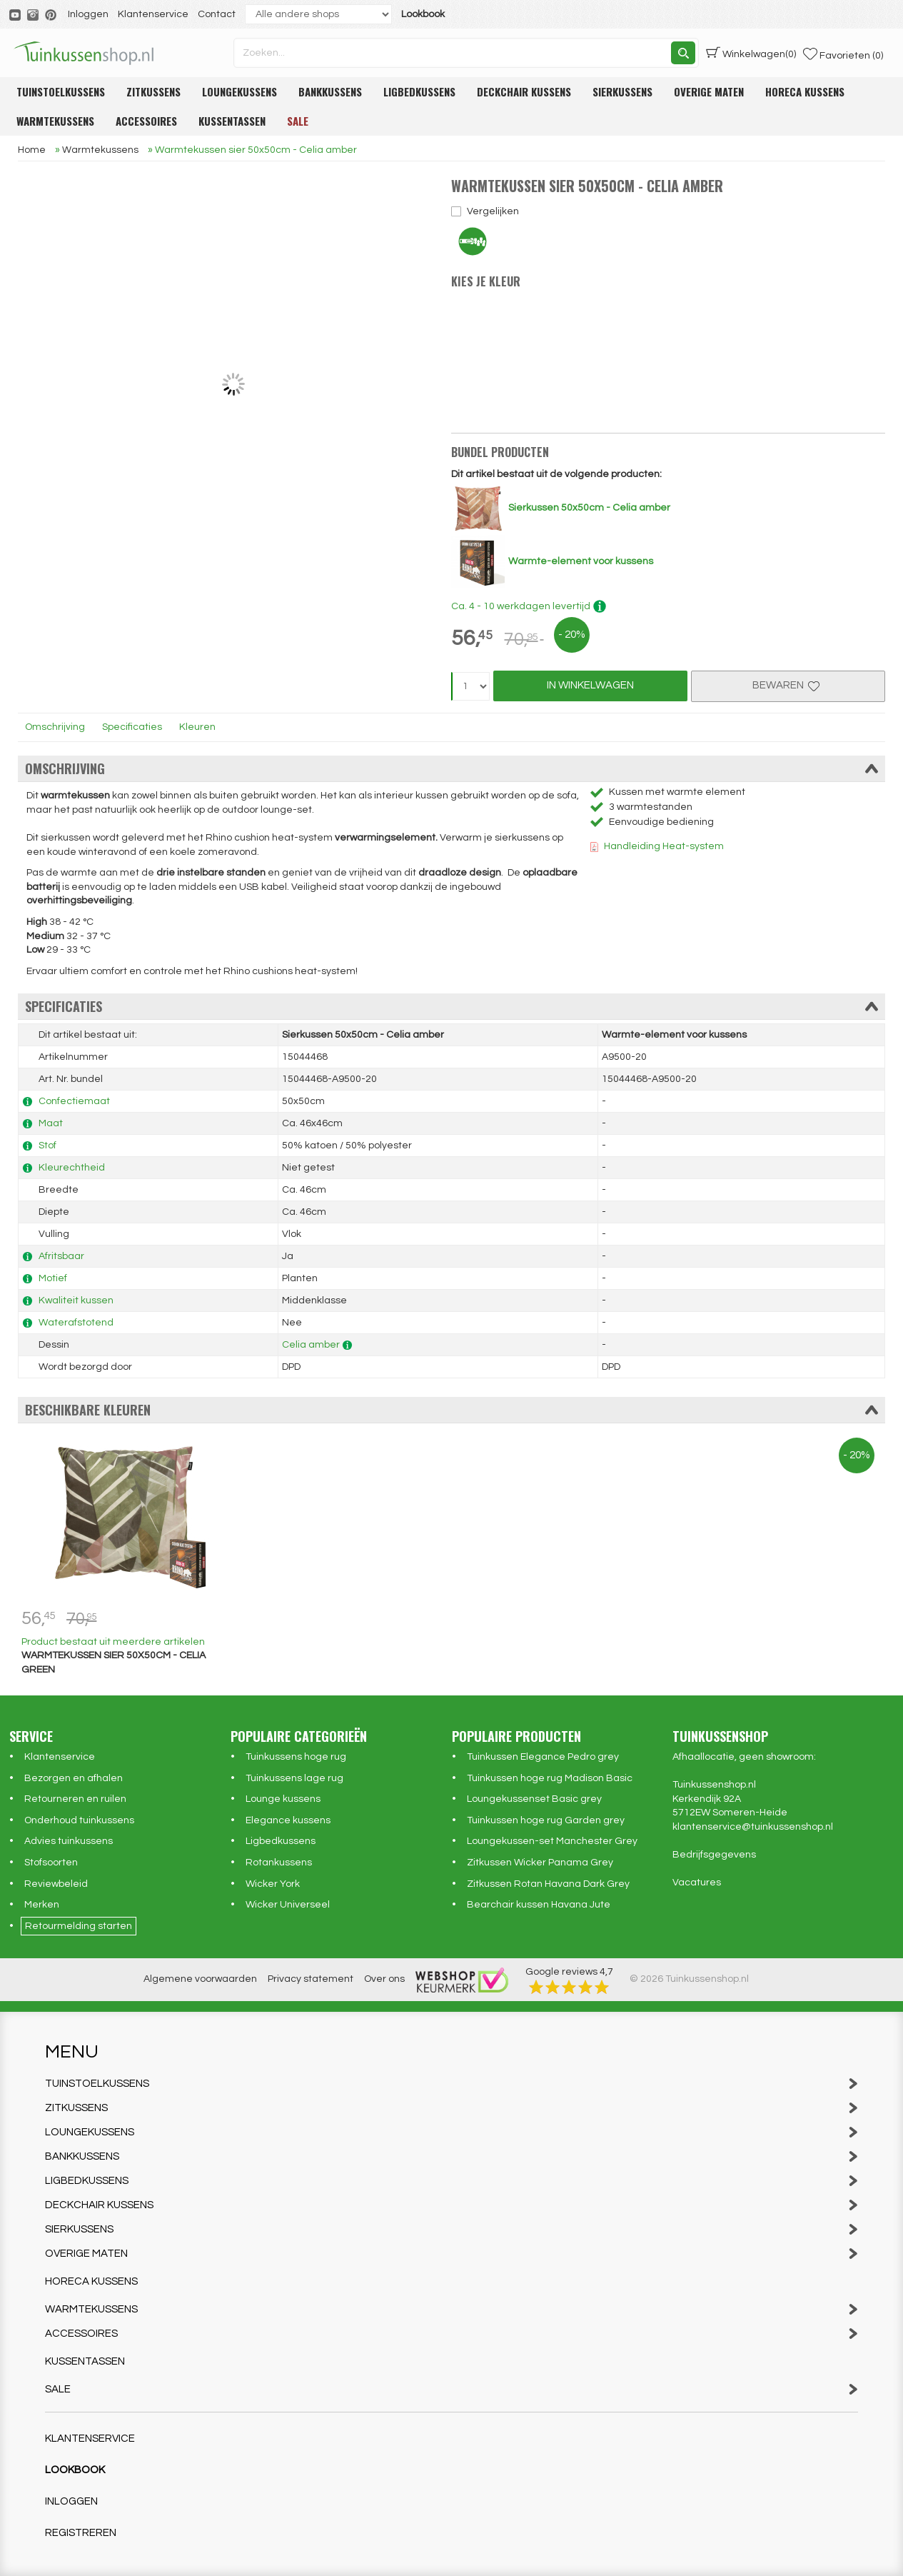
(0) (751, 52)
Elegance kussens (288, 1820)
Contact (217, 14)
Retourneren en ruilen (75, 1799)
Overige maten (709, 91)
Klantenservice (153, 14)
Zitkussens (153, 91)
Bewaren (788, 685)
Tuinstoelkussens (60, 91)
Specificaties (132, 727)
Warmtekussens (55, 121)
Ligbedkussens (419, 91)
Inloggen (88, 14)
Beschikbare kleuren (451, 1409)
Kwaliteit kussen (76, 1300)
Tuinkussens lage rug (294, 1778)
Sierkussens (622, 91)
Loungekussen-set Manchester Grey (552, 1841)
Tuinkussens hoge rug (296, 1757)
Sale (297, 121)
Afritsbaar (61, 1256)
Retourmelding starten (78, 1926)
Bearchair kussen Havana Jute (538, 1905)
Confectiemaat (74, 1101)
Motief (53, 1278)
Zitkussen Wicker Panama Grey (540, 1863)
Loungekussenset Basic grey (534, 1799)
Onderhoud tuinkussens (79, 1820)
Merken (41, 1905)
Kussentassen (232, 121)
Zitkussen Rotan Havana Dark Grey (548, 1884)
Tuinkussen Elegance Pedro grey (543, 1757)
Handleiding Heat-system (664, 846)
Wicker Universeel (288, 1905)
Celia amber (311, 1345)
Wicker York (273, 1884)
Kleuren (197, 727)
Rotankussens (279, 1863)
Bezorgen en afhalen (73, 1778)
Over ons (384, 1979)
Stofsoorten (51, 1863)
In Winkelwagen (590, 685)
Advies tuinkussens (68, 1841)
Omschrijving (55, 727)
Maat (51, 1123)
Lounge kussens (283, 1799)
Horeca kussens (804, 91)
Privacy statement (310, 1979)
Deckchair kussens (524, 91)
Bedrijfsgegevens (714, 1855)
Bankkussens (330, 91)
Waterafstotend (76, 1323)
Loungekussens (239, 91)
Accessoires (146, 121)
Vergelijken (493, 211)
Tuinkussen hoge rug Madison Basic (549, 1778)
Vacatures (696, 1883)
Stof (47, 1146)
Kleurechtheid (72, 1168)
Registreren (80, 2532)
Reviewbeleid (56, 1884)
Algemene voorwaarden (200, 1979)
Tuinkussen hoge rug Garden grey (546, 1820)
